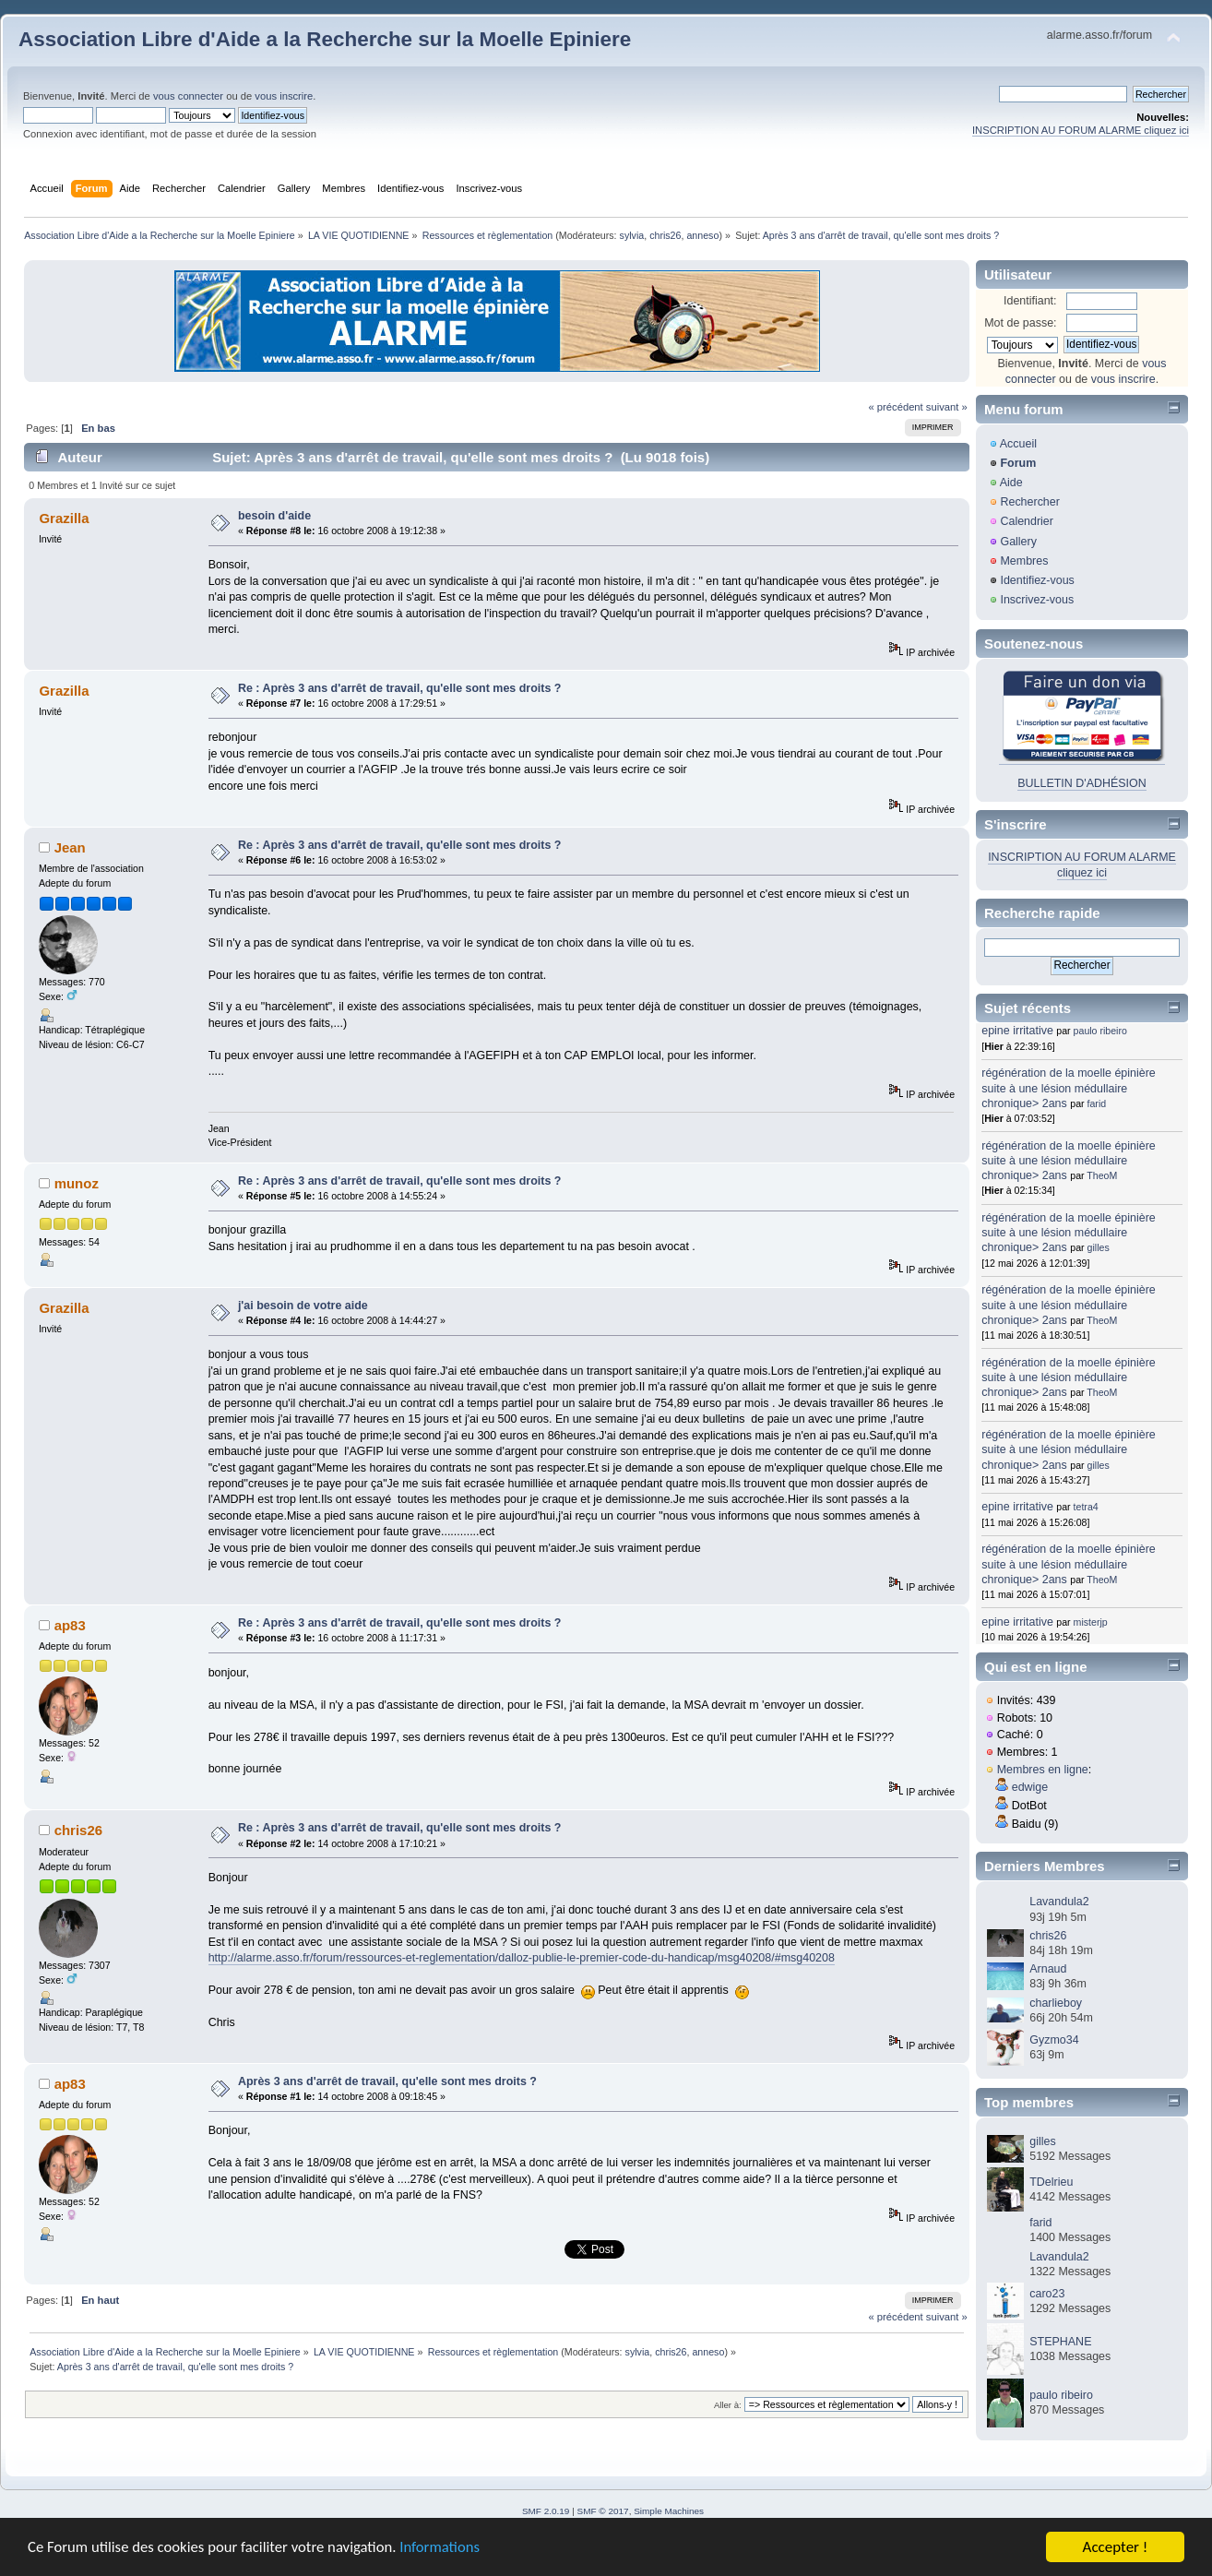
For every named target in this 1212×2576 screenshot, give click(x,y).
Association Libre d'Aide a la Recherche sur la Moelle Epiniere (324, 39)
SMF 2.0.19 (546, 2511)
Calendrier (1026, 521)
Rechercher (1029, 501)
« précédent (895, 406)
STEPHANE (1060, 2341)
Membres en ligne (1042, 1769)
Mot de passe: (1020, 322)
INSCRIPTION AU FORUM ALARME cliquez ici (1080, 130)
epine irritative (1017, 1030)
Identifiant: (1030, 300)
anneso (702, 235)
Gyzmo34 (1053, 2039)
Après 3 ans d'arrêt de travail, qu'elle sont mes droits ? (387, 2081)
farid (1097, 1103)
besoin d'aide (274, 515)
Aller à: (728, 2405)
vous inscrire (284, 95)
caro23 (1046, 2293)
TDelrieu (1051, 2182)
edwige (1030, 1787)
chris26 (665, 235)
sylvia (632, 235)
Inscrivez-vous (1037, 599)
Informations (447, 2548)
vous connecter (188, 95)
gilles (1098, 1247)
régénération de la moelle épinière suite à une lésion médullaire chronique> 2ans (1068, 1088)
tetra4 (1086, 1506)
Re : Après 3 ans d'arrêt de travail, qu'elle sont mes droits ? (400, 688)
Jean (70, 847)
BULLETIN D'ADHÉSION (1082, 783)
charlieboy (1055, 2003)
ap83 (70, 1625)
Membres (1024, 561)
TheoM (1102, 1175)
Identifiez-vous (1037, 580)
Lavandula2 (1058, 1901)
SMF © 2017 (603, 2511)
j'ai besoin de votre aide (303, 1305)
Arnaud (1047, 1968)
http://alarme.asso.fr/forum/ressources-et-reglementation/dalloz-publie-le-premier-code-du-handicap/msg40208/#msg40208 (521, 1957)
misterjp (1091, 1622)
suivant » (947, 406)
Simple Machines (669, 2511)
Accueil (1018, 443)
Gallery (1018, 541)
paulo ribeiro (1100, 1030)
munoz (76, 1183)
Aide (1011, 482)
